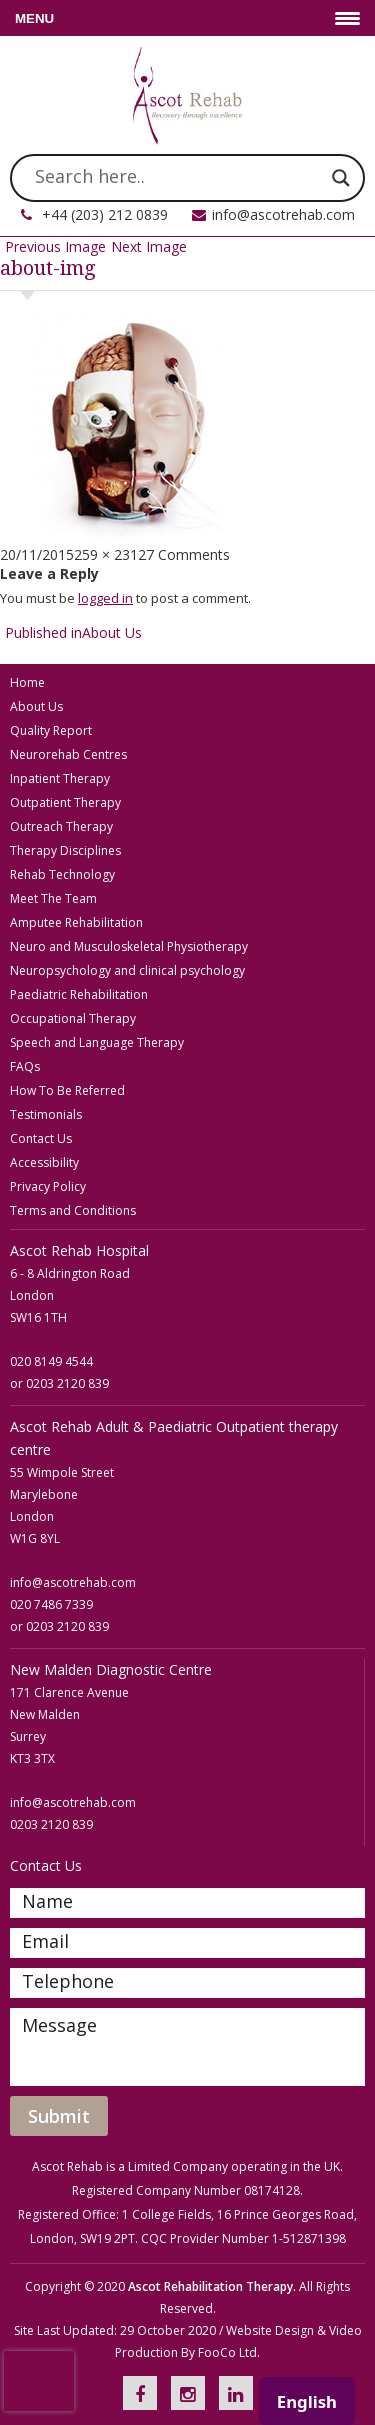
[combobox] (307, 2401)
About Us (36, 706)
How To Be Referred (67, 1090)
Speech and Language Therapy (97, 1042)
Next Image (149, 246)
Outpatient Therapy (65, 802)
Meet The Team (53, 898)
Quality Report (51, 730)
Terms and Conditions (73, 1210)
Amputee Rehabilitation (76, 922)
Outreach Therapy (61, 826)
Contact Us (41, 1138)
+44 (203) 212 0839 (105, 214)
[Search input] (178, 178)
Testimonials (46, 1114)
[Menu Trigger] (187, 18)
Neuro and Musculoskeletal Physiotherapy (129, 946)
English (307, 2401)
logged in (105, 598)
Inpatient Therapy (60, 778)
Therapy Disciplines (65, 850)
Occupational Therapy (73, 1018)
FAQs (25, 1066)
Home (27, 682)
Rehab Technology (62, 874)
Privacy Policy (48, 1186)
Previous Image (55, 246)
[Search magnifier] (341, 178)
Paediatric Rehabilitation (79, 994)
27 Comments (184, 554)
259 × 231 (106, 554)
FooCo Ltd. (229, 2352)
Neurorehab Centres (68, 754)
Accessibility (44, 1162)
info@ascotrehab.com (283, 214)
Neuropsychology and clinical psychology (127, 970)
